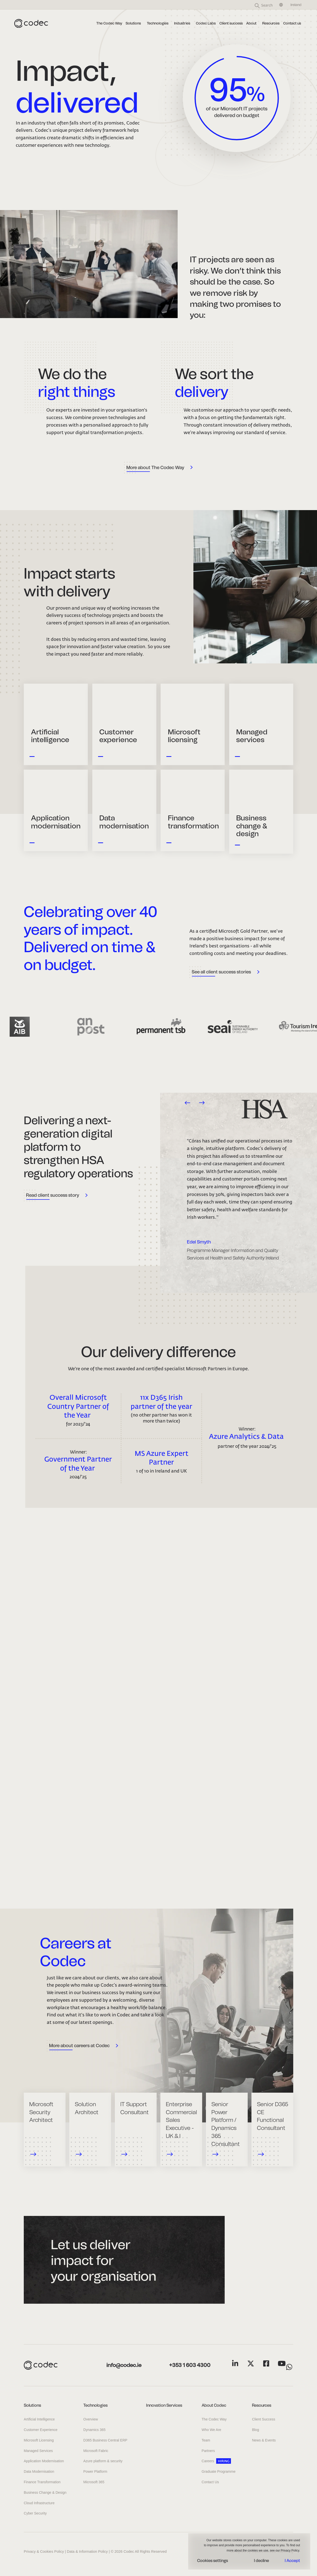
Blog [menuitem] (255, 2430)
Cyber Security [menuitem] (35, 2513)
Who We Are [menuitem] (211, 2430)
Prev (189, 1103)
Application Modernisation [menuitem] (44, 2461)
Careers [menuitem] (208, 2461)
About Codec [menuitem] (214, 2405)
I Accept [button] (292, 2560)
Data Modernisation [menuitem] (39, 2471)
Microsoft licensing (184, 736)
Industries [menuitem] (182, 23)
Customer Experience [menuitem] (41, 2430)
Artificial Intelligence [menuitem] (39, 2419)
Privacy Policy (290, 2550)
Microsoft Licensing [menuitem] (39, 2440)
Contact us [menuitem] (292, 23)
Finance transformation (193, 822)
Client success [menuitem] (231, 23)
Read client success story (57, 1235)
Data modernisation (124, 822)
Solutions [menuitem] (133, 23)
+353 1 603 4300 (189, 2365)
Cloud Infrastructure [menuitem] (39, 2503)
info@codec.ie (123, 2365)
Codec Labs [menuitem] (206, 23)
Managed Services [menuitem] (38, 2451)
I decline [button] (261, 2560)
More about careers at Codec (83, 2046)
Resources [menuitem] (270, 23)
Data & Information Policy (87, 2551)
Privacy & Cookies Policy (44, 2551)
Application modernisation (56, 822)
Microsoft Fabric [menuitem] (95, 2451)
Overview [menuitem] (90, 2419)
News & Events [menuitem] (264, 2440)
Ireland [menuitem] (295, 5)
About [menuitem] (251, 23)
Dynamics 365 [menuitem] (94, 2430)
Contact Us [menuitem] (210, 2482)
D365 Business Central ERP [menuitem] (105, 2440)
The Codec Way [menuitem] (109, 23)
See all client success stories (226, 972)
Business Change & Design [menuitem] (45, 2492)
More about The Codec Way (159, 468)
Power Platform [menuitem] (95, 2471)
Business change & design (251, 826)
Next (204, 1103)
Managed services (251, 736)
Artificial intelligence (50, 736)
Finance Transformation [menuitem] (42, 2482)
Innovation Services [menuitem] (164, 2405)
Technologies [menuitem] (157, 23)
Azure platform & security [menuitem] (102, 2461)
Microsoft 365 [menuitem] (93, 2482)
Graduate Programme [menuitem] (218, 2471)
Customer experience (118, 736)
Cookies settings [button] (212, 2560)
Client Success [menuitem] (263, 2419)
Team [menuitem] (206, 2440)
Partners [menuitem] (208, 2451)
